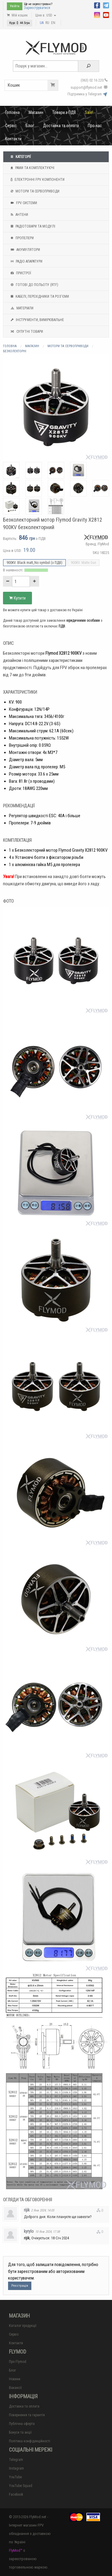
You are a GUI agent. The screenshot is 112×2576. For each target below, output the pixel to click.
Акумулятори (24, 249)
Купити (17, 598)
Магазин (36, 112)
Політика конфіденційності (29, 2441)
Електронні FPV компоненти (37, 179)
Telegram (16, 2460)
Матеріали (21, 308)
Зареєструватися (37, 8)
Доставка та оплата (61, 125)
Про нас (95, 125)
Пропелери (21, 238)
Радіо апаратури (25, 261)
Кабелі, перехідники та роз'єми (39, 296)
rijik (27, 2210)
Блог (30, 125)
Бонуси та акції (20, 2432)
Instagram (16, 2468)
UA (42, 23)
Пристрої (20, 273)
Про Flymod (17, 2362)
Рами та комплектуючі (31, 168)
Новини (14, 2379)
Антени (18, 214)
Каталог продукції (22, 2326)
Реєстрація (19, 2286)
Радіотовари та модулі (32, 226)
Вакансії (15, 2388)
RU (47, 23)
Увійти (14, 6)
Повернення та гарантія (27, 2415)
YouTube (15, 2477)
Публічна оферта (22, 2424)
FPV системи (23, 203)
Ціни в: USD (45, 15)
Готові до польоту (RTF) (33, 284)
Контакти (13, 138)
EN (53, 23)
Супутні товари (26, 331)
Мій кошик (17, 15)
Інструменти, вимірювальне (36, 320)
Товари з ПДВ (64, 112)
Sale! (89, 112)
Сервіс (11, 125)
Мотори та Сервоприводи (34, 191)
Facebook (16, 2494)
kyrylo (29, 2231)
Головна (12, 112)
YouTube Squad (20, 2486)
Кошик (33, 85)
